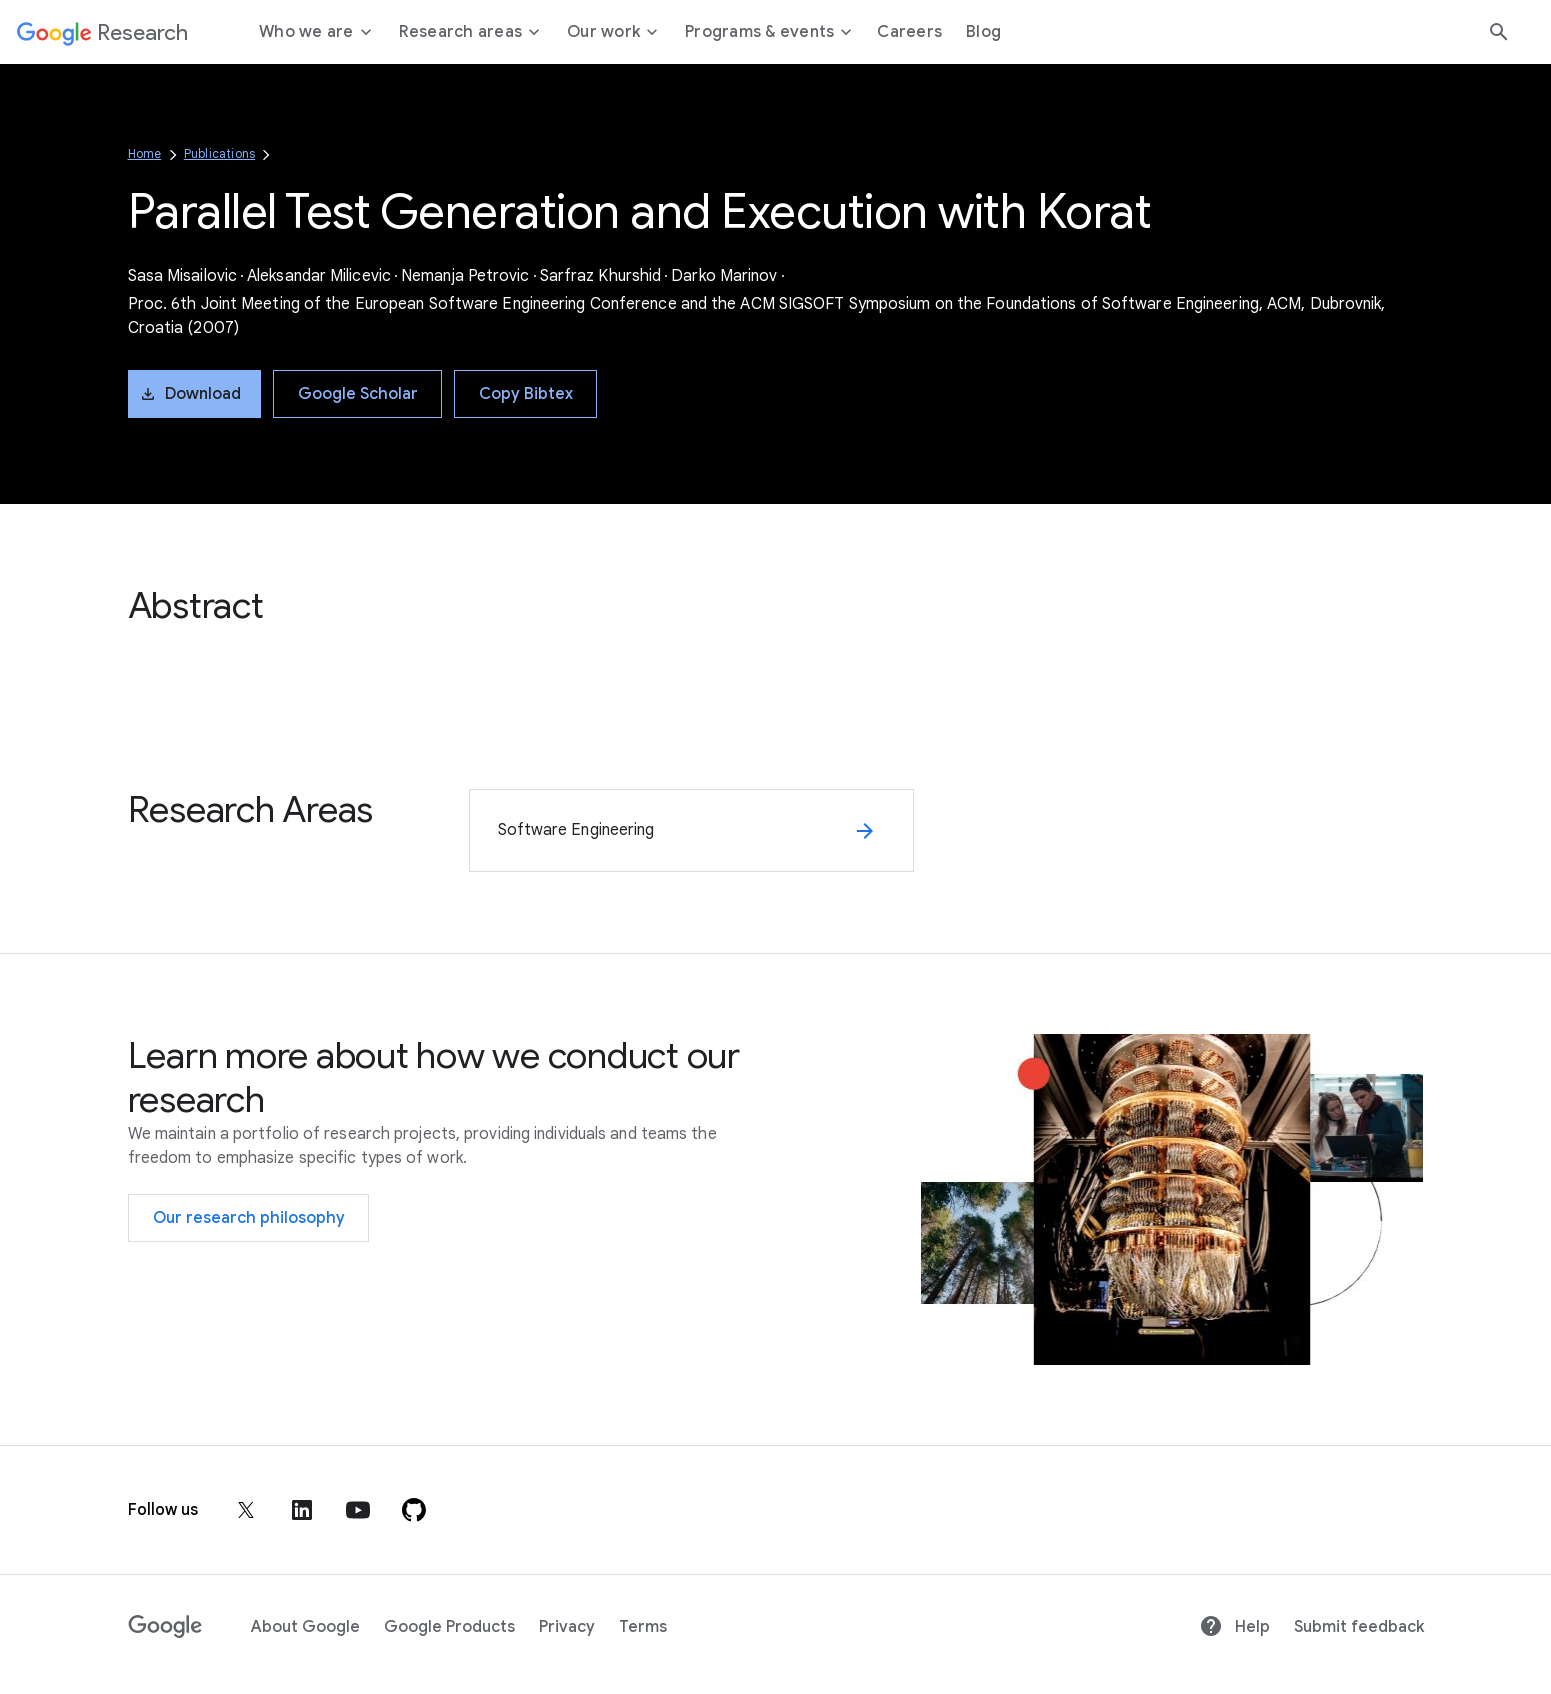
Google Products (449, 1627)
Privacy (567, 1627)
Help (1234, 1627)
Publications (219, 153)
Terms (643, 1627)
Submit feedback (1359, 1627)
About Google (305, 1627)
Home (145, 153)
